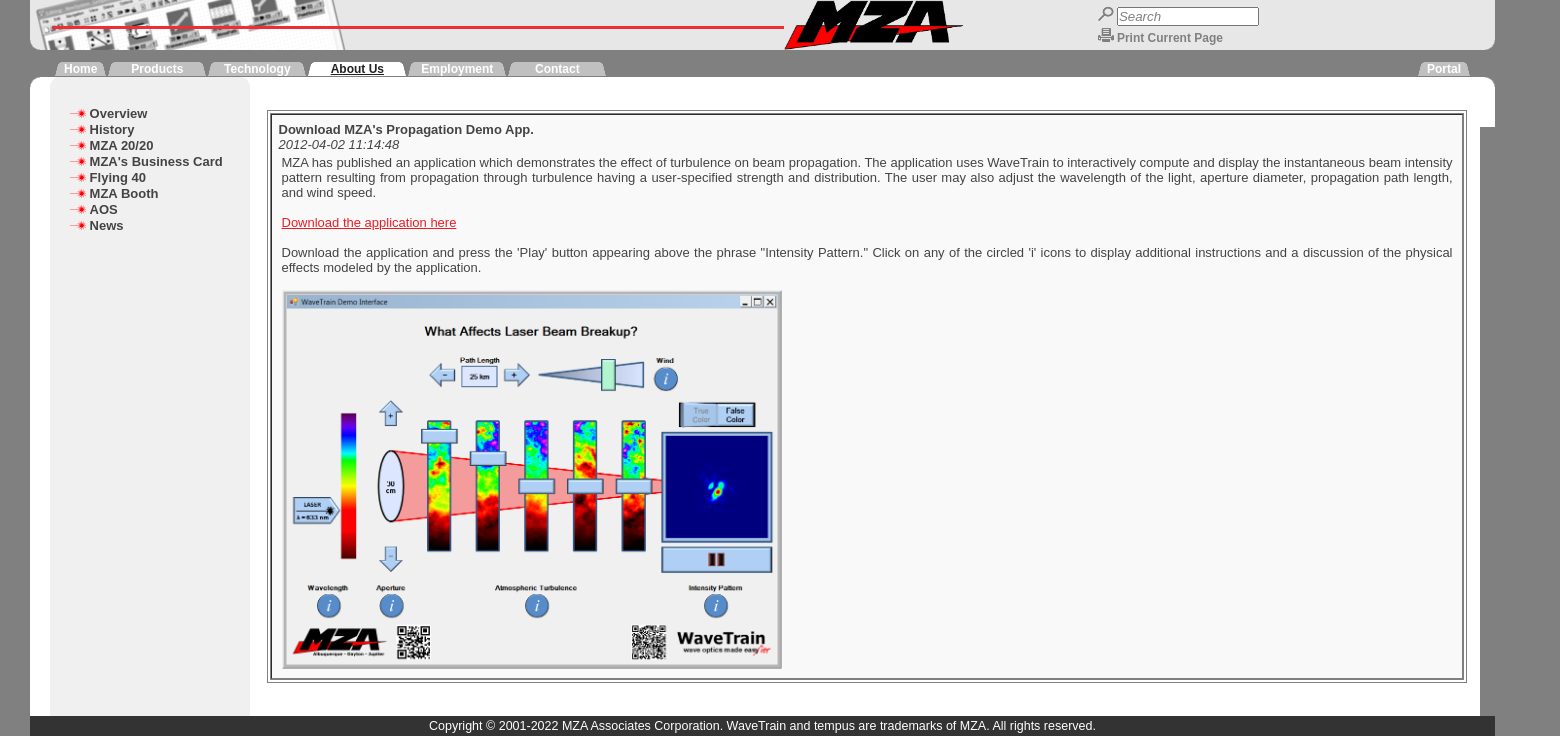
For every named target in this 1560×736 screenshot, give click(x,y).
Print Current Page (1170, 38)
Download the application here (369, 222)
